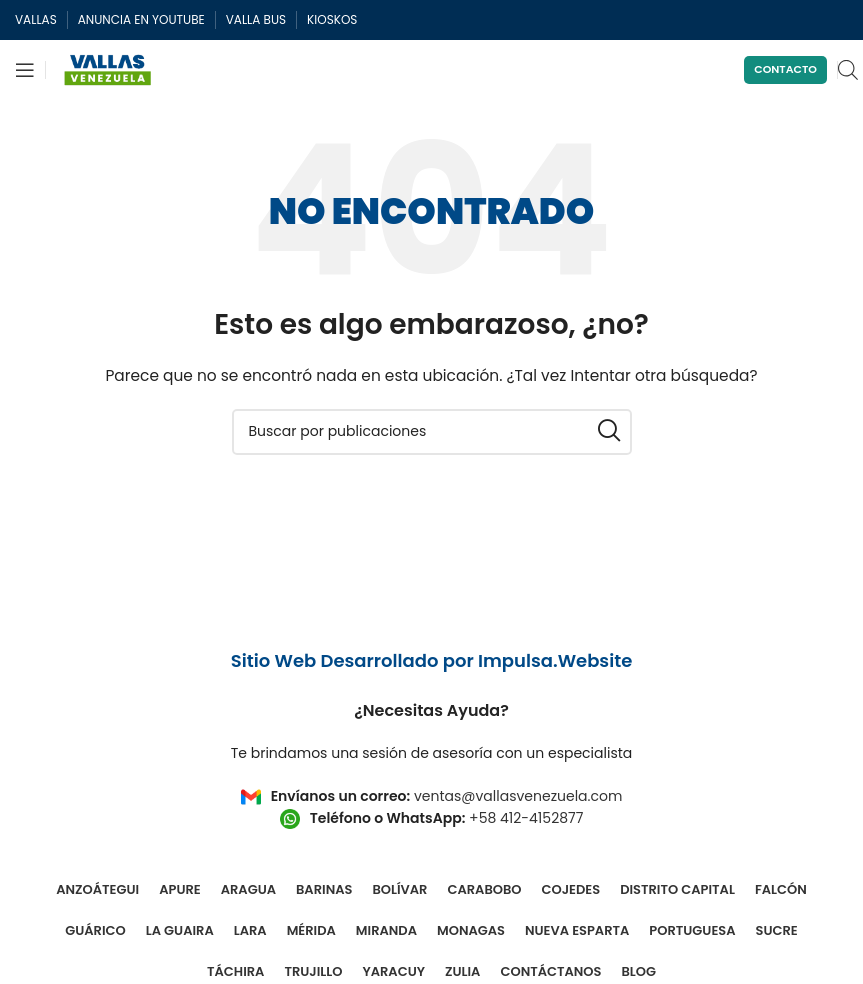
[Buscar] (432, 432)
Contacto (785, 69)
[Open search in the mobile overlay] (848, 69)
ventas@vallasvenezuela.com (518, 796)
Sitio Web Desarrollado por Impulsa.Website (432, 660)
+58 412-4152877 (526, 818)
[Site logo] (108, 69)
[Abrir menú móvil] (25, 70)
